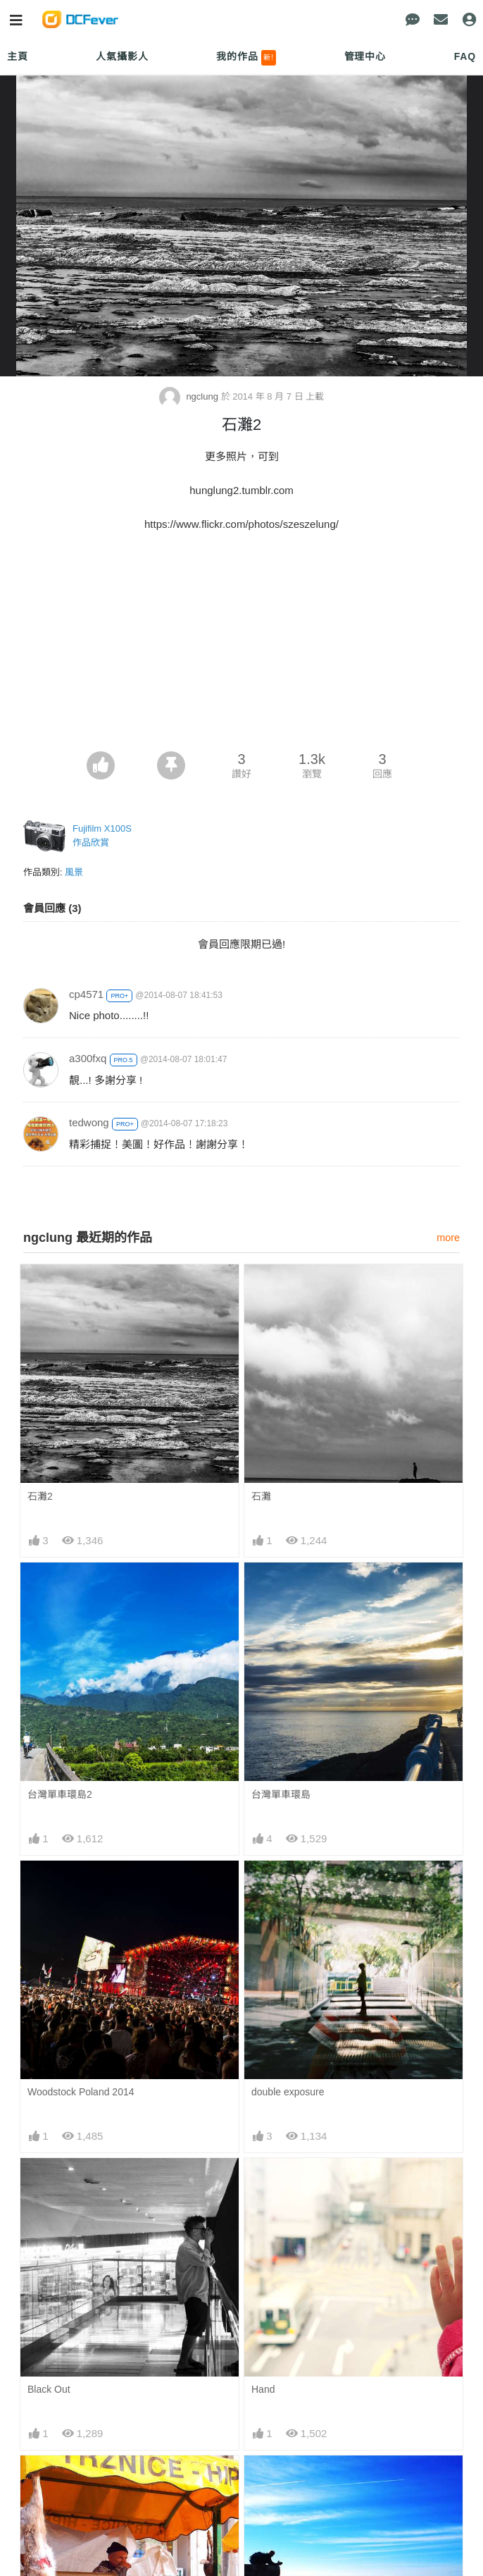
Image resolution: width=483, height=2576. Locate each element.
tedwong (89, 1122)
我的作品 (246, 58)
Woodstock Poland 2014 (80, 2091)
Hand (263, 2389)
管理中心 (365, 56)
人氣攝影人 (122, 56)
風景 (74, 872)
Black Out (48, 2389)
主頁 (17, 56)
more (448, 1237)
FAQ (465, 56)
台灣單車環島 (280, 1794)
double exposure (288, 2091)
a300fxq (87, 1058)
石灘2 (40, 1496)
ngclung (190, 396)
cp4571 (86, 994)
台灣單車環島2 (59, 1794)
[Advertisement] (241, 645)
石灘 (261, 1496)
